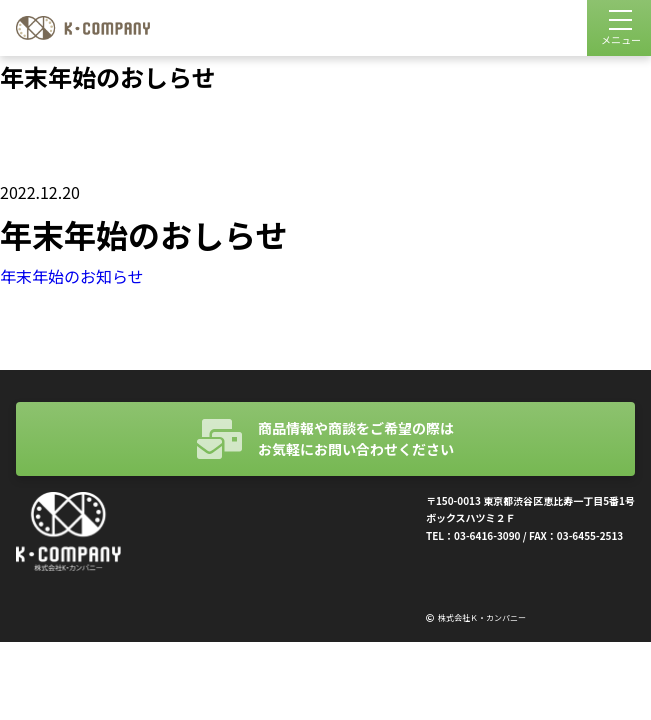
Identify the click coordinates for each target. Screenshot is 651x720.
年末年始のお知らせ (72, 276)
